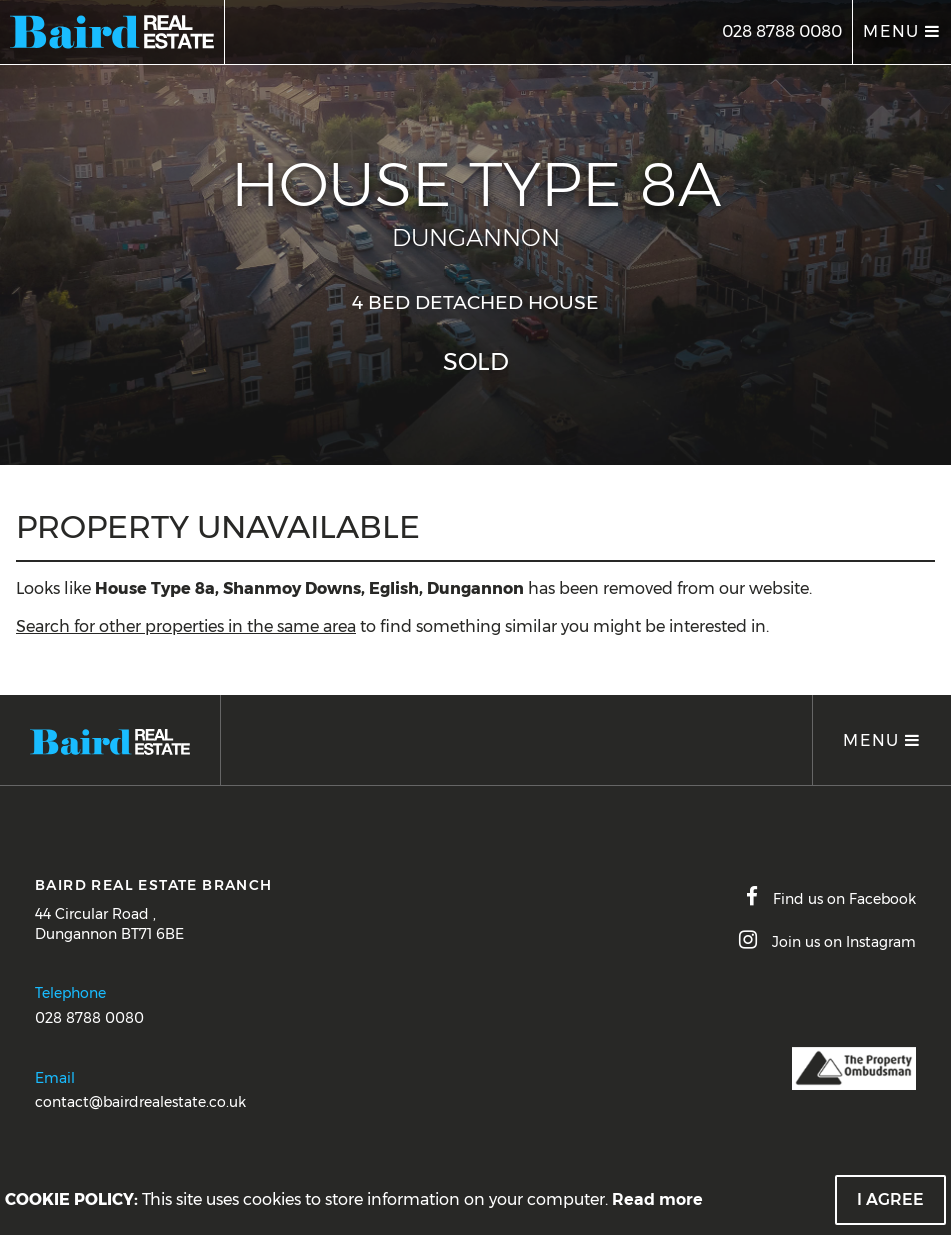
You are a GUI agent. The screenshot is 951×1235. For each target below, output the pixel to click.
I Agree (890, 1199)
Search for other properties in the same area (186, 626)
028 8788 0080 (782, 31)
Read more (657, 1199)
